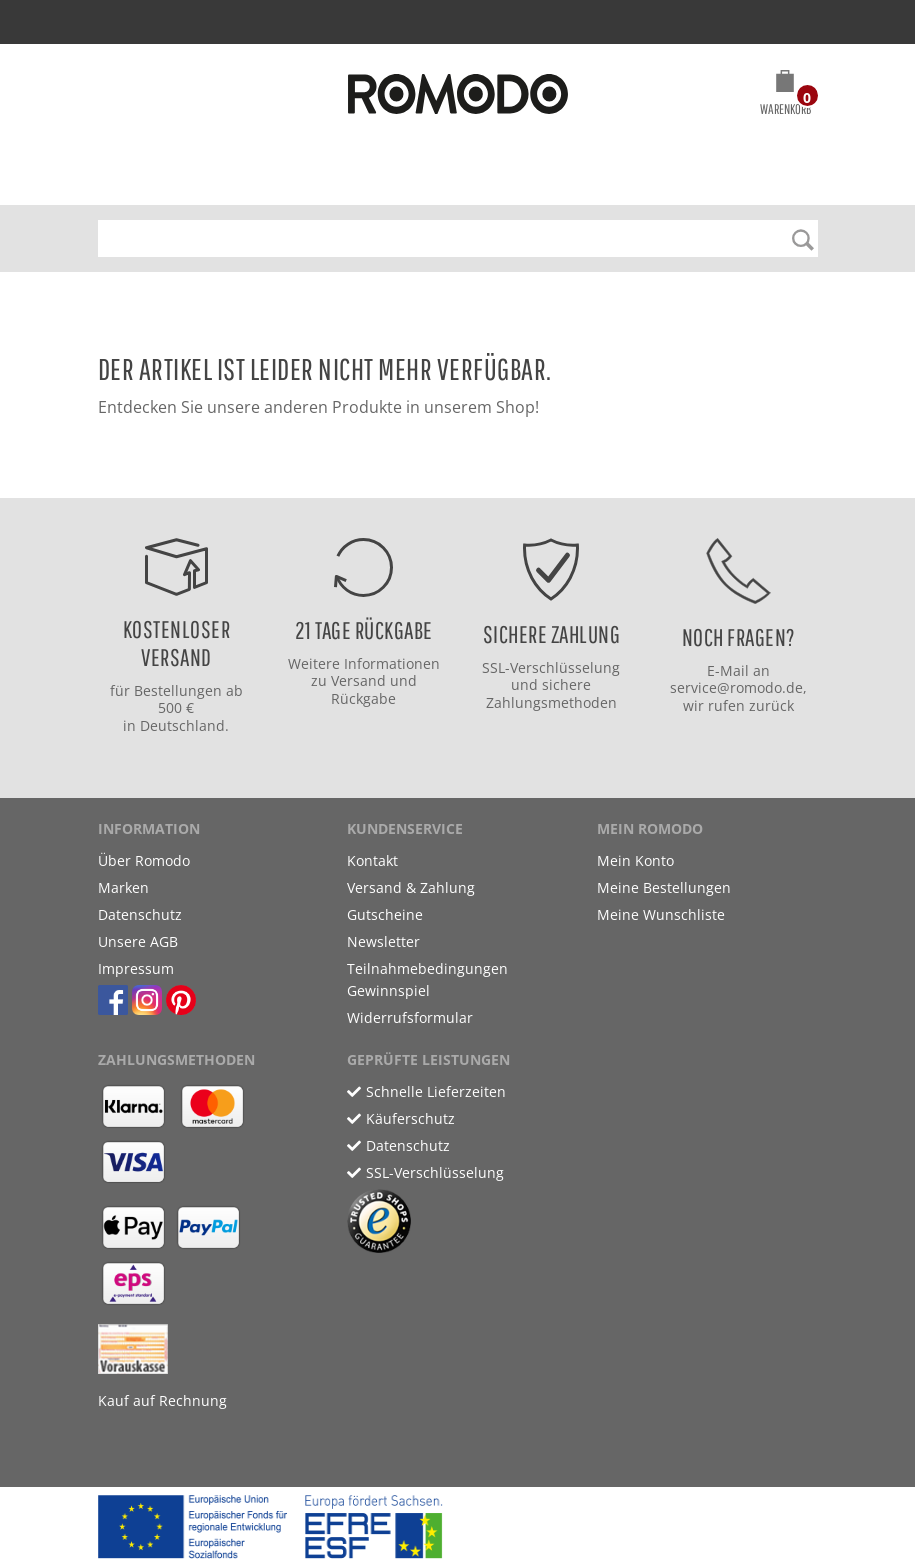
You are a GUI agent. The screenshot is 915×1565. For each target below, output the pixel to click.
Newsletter (383, 941)
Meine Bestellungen (664, 887)
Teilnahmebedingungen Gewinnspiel (427, 979)
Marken (123, 887)
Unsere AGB (138, 941)
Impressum (136, 968)
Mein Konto (635, 860)
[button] (785, 96)
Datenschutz (140, 914)
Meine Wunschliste (661, 914)
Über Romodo (144, 860)
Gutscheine (385, 914)
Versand (358, 680)
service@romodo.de (736, 687)
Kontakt (372, 860)
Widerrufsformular (410, 1017)
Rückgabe (363, 698)
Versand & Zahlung (411, 887)
